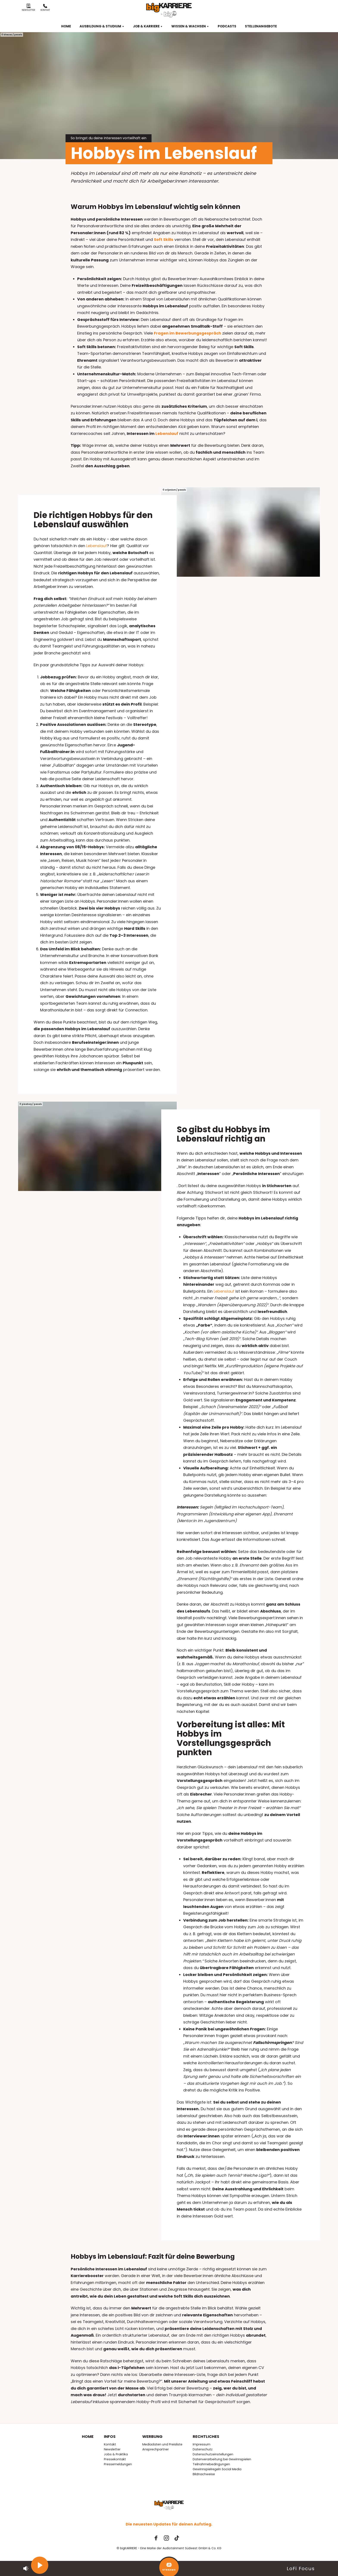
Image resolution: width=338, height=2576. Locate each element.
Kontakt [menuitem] (110, 2444)
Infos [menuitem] (110, 2436)
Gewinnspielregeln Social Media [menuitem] (217, 2469)
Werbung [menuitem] (152, 2436)
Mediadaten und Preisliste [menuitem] (162, 2444)
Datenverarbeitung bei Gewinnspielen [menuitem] (222, 2459)
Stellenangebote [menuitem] (261, 26)
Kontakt (45, 8)
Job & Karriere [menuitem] (148, 26)
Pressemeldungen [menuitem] (118, 2464)
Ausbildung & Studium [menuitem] (102, 26)
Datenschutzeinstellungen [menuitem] (213, 2454)
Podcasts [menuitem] (227, 26)
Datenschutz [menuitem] (203, 2449)
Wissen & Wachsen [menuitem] (190, 26)
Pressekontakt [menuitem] (115, 2459)
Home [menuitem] (66, 26)
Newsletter (28, 8)
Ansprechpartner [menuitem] (155, 2449)
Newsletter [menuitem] (112, 2449)
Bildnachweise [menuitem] (204, 2474)
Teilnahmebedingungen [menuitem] (211, 2464)
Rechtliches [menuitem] (206, 2436)
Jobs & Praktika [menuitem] (116, 2454)
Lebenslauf (166, 433)
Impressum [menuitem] (201, 2444)
